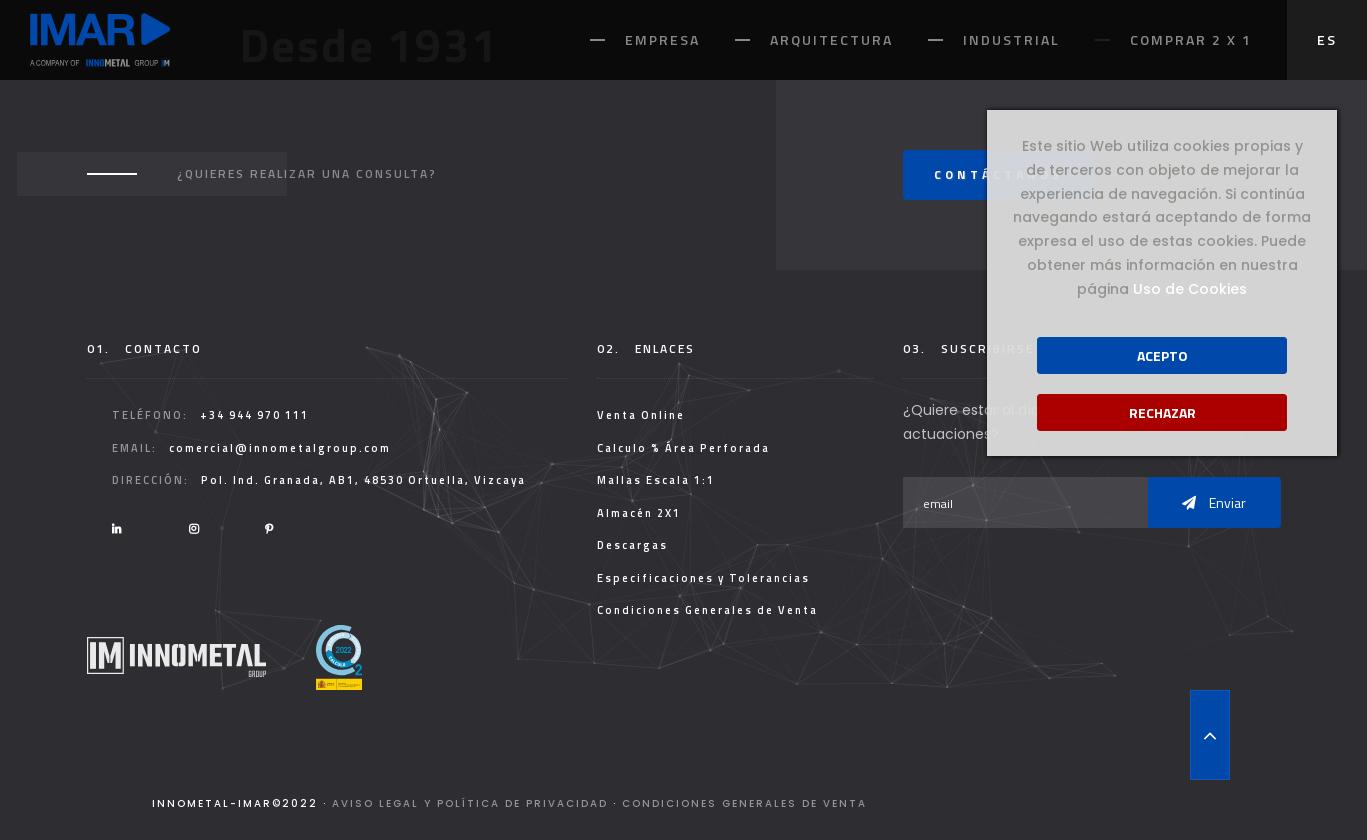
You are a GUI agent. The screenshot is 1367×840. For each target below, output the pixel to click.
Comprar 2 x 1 (1191, 39)
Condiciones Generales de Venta (707, 610)
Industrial (1011, 39)
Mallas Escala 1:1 (656, 480)
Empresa (662, 39)
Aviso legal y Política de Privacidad (470, 803)
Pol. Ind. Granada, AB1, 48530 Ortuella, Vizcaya (363, 480)
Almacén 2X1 (639, 513)
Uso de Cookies (1190, 289)
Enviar (1214, 502)
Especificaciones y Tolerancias (703, 578)
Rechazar (1162, 412)
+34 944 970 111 (254, 415)
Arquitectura (831, 39)
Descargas (632, 545)
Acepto (1162, 355)
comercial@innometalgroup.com (280, 448)
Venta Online (641, 415)
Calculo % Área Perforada (683, 448)
